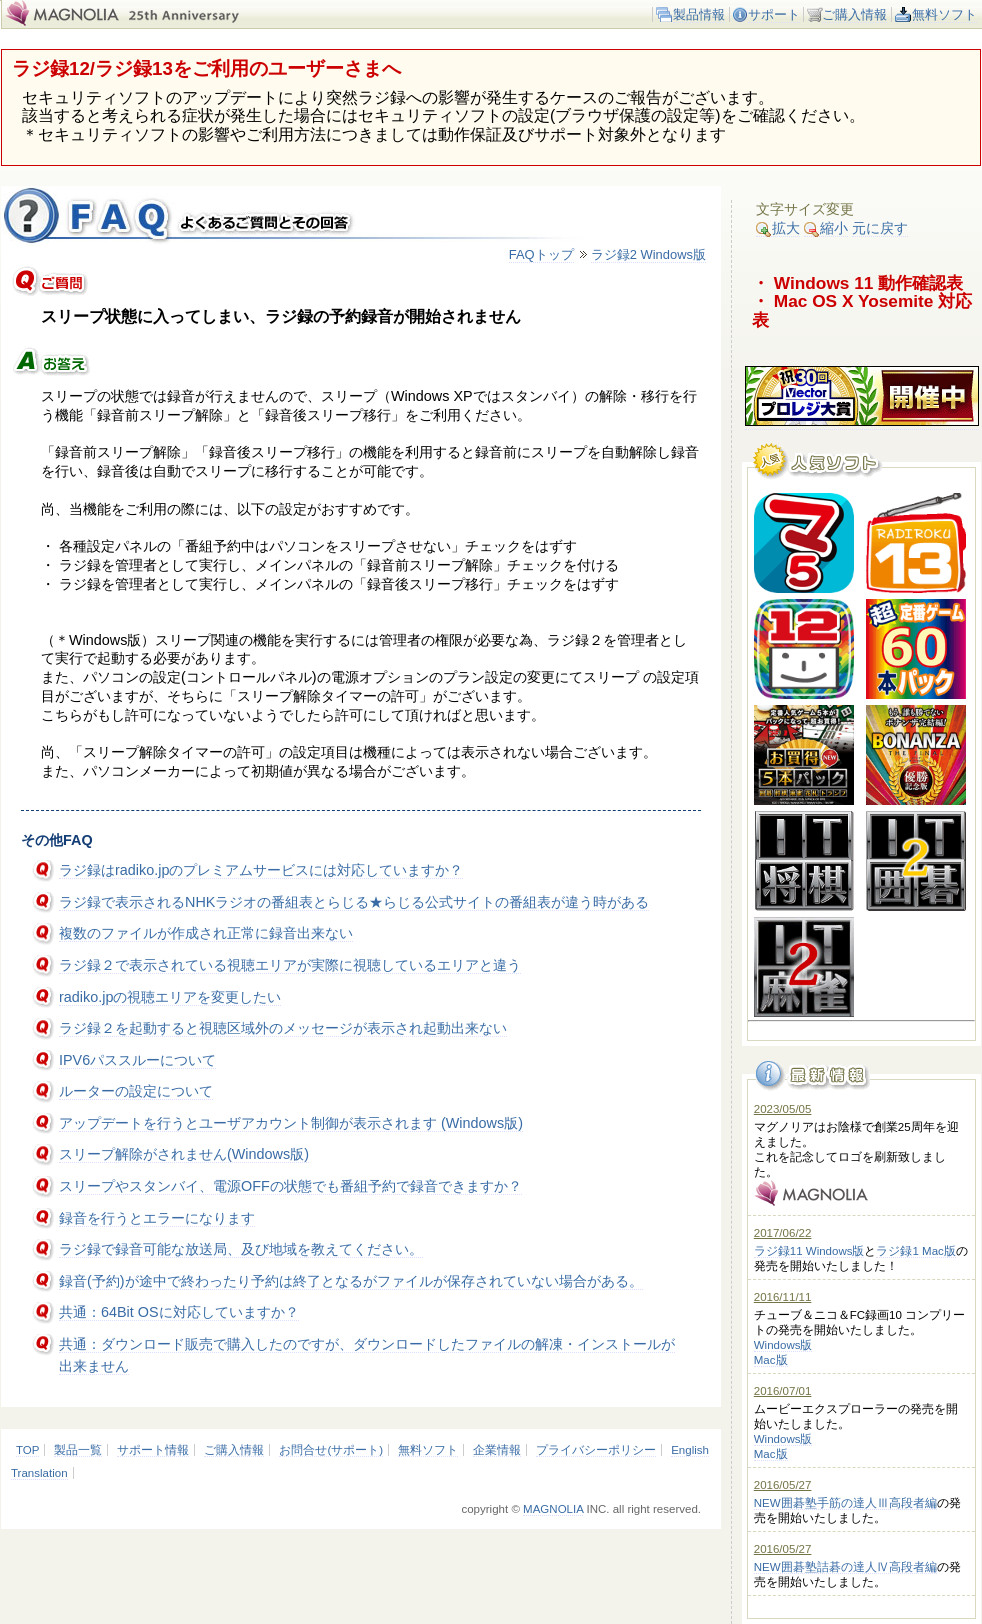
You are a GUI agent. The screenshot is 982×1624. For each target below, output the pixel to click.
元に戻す (880, 228)
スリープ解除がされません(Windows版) (184, 1154)
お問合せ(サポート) (331, 1450)
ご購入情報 (854, 14)
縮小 (826, 228)
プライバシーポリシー (596, 1450)
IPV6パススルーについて (137, 1060)
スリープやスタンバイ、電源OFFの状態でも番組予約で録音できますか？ (290, 1186)
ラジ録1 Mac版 (915, 1251)
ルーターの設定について (136, 1091)
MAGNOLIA (553, 1509)
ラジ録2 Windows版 (648, 254)
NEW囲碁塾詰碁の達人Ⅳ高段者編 (845, 1567)
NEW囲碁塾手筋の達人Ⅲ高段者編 (845, 1503)
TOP (27, 1450)
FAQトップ (541, 254)
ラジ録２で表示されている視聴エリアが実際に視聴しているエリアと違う (290, 965)
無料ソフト (944, 14)
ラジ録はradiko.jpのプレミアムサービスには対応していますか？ (261, 870)
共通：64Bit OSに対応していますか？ (179, 1312)
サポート (774, 14)
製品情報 (699, 14)
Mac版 (771, 1360)
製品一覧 (78, 1450)
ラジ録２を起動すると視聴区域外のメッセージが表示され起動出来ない (283, 1028)
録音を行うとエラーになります (157, 1218)
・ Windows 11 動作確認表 (857, 283)
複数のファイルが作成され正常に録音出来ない (206, 933)
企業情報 (497, 1450)
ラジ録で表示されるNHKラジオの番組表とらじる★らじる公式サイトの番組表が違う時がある (354, 902)
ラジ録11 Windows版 (809, 1251)
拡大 (778, 228)
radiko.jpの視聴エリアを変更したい (170, 997)
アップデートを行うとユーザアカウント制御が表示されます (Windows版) (291, 1123)
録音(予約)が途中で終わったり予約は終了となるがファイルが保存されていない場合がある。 (351, 1281)
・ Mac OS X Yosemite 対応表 (862, 310)
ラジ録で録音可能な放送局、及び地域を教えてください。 (241, 1249)
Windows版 (783, 1345)
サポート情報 (153, 1450)
